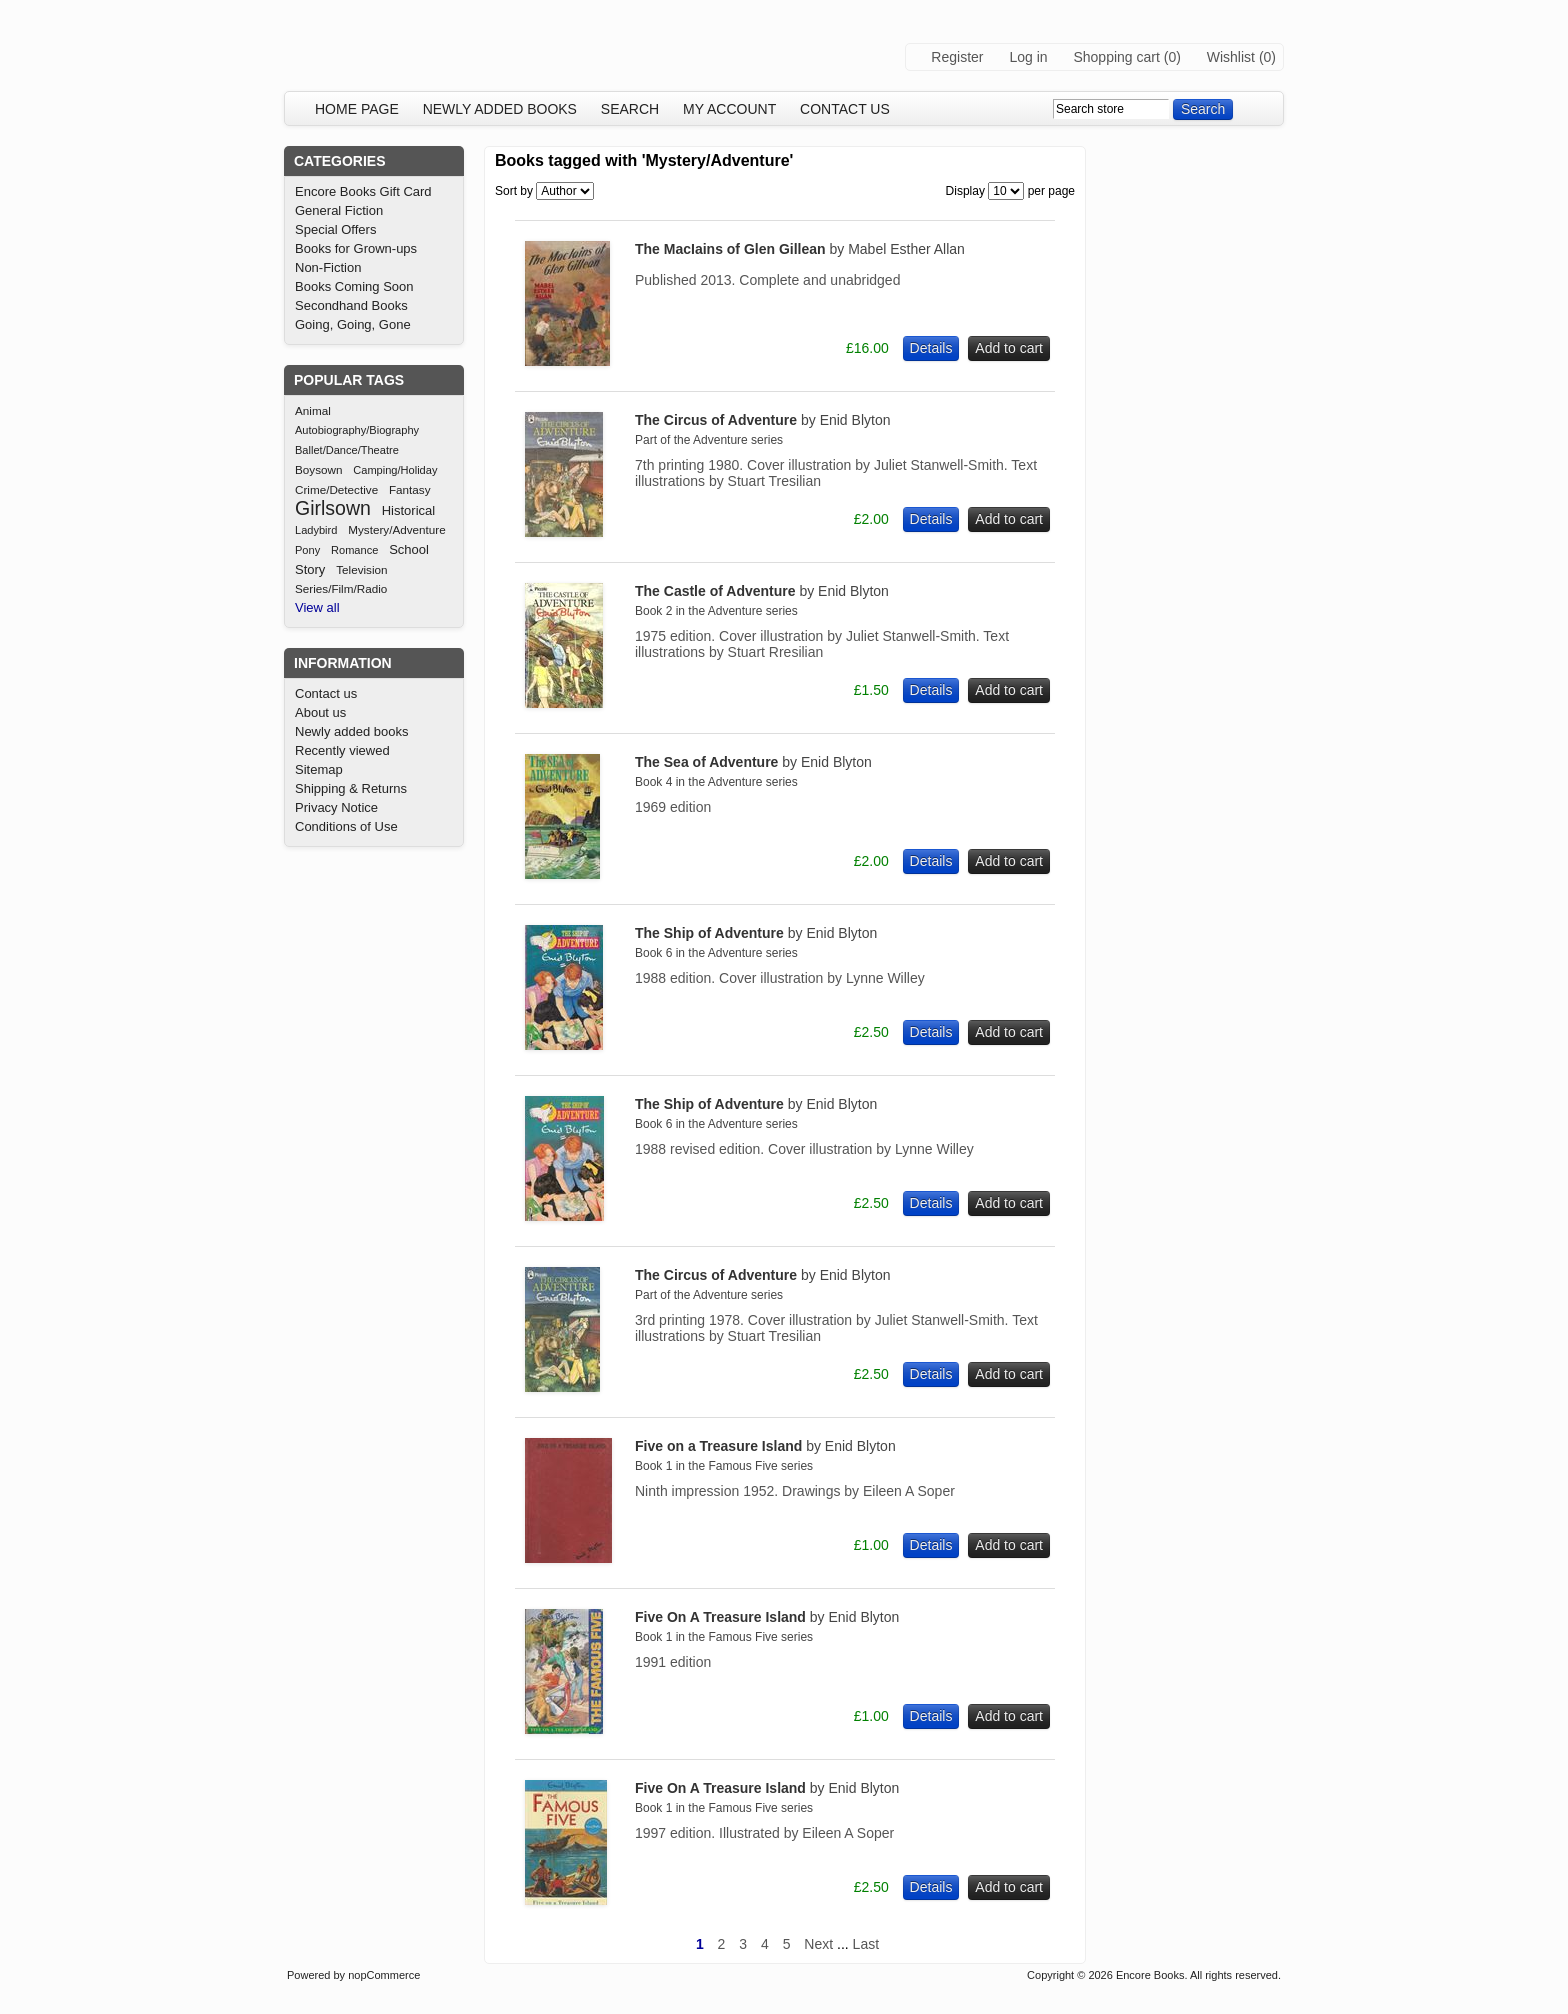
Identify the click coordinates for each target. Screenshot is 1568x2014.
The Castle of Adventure (762, 591)
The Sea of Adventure (753, 762)
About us (320, 712)
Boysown (318, 469)
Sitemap (319, 769)
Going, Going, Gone (353, 324)
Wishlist (1231, 57)
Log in (1028, 57)
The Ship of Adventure (756, 933)
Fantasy (410, 489)
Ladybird (316, 530)
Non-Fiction (328, 267)
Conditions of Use (346, 826)
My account (729, 109)
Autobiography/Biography (357, 430)
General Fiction (339, 210)
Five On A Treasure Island (767, 1617)
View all (317, 607)
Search (630, 109)
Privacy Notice (336, 807)
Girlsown (333, 508)
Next (818, 1944)
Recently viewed (342, 750)
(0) (1172, 57)
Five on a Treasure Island (765, 1446)
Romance (354, 550)
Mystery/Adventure (396, 529)
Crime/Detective (336, 489)
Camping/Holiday (395, 470)
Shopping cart (1116, 57)
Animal (313, 410)
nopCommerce (384, 1975)
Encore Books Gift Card (363, 191)
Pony (307, 550)
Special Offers (335, 229)
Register (957, 57)
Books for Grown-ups (356, 248)
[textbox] (1111, 109)
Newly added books (500, 109)
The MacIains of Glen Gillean (800, 249)
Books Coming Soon (354, 286)
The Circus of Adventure (762, 420)
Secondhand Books (351, 305)
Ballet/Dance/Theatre (347, 450)
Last (866, 1944)
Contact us (845, 109)
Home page (357, 109)
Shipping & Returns (351, 788)
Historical (408, 510)
